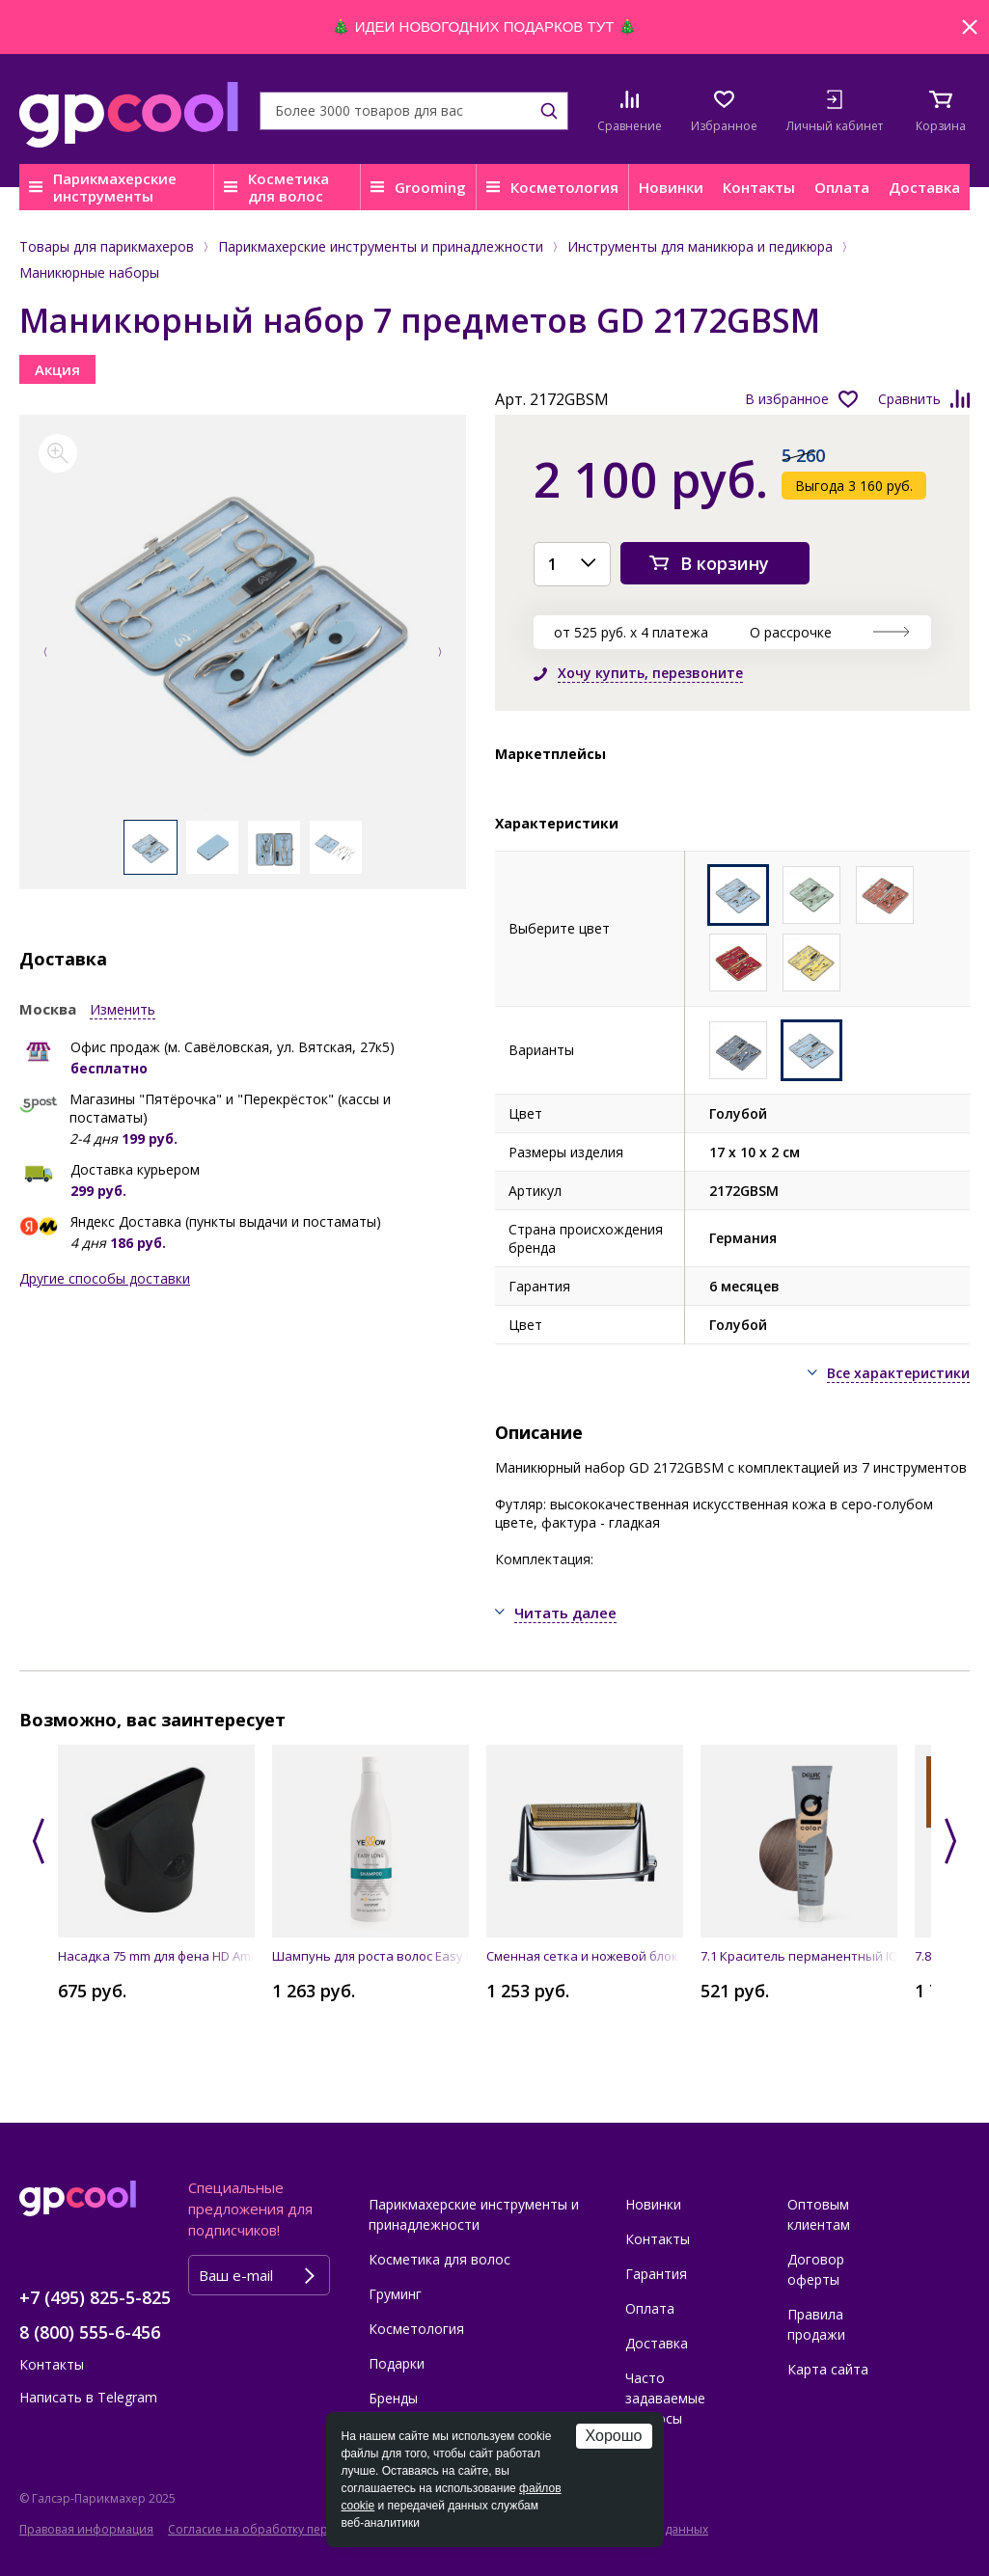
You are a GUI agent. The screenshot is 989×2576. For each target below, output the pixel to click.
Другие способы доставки (104, 1278)
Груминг (395, 2294)
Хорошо (614, 2435)
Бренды (393, 2398)
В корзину (724, 563)
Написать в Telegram (88, 2397)
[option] (243, 627)
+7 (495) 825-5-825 (95, 2297)
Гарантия (656, 2273)
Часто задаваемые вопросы (665, 2398)
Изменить (122, 1009)
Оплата (841, 187)
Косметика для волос (288, 187)
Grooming (430, 187)
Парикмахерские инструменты (115, 187)
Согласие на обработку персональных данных (303, 2529)
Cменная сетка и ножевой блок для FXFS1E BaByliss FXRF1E (584, 1956)
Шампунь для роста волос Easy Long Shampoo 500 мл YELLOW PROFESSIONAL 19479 (370, 1956)
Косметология (564, 187)
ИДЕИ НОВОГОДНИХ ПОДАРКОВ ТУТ (485, 26)
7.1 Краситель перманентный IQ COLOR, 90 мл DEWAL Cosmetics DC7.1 (799, 1956)
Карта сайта (827, 2369)
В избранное (787, 399)
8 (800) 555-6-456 (89, 2332)
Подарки (397, 2363)
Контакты (759, 187)
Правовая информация (86, 2529)
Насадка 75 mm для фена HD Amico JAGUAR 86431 (156, 1956)
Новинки (671, 187)
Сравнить (909, 399)
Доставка (924, 187)
